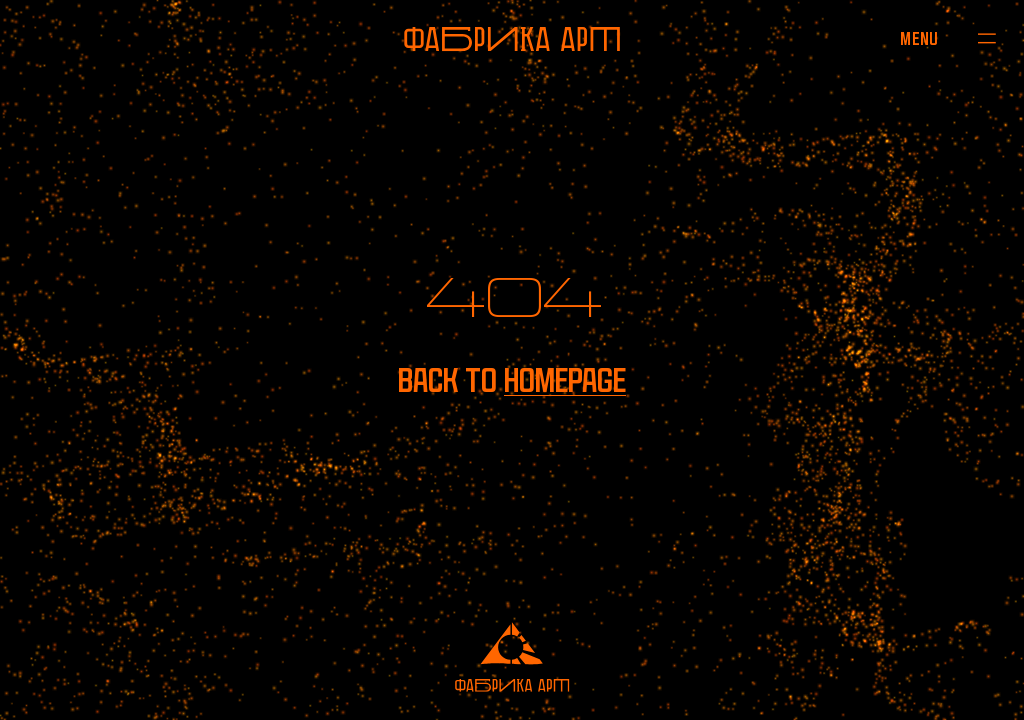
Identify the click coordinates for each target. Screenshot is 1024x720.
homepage (565, 380)
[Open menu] (919, 38)
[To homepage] (512, 39)
